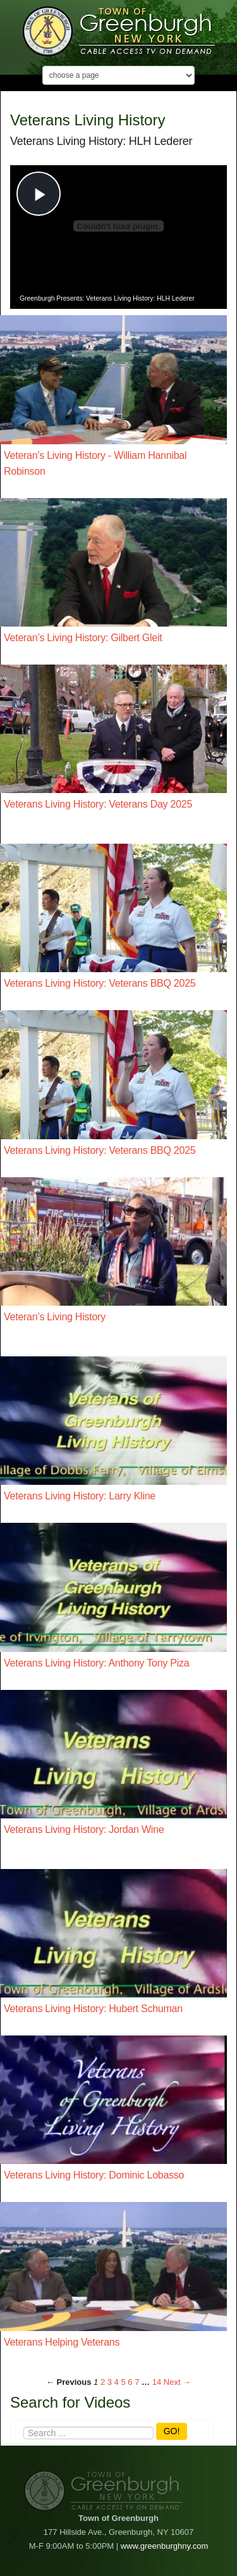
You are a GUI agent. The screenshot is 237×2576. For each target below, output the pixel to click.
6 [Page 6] (130, 2382)
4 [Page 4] (116, 2382)
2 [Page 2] (102, 2382)
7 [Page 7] (137, 2382)
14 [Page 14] (156, 2382)
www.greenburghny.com (165, 2546)
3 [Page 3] (109, 2382)
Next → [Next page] (177, 2382)
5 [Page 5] (123, 2382)
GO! (172, 2431)
